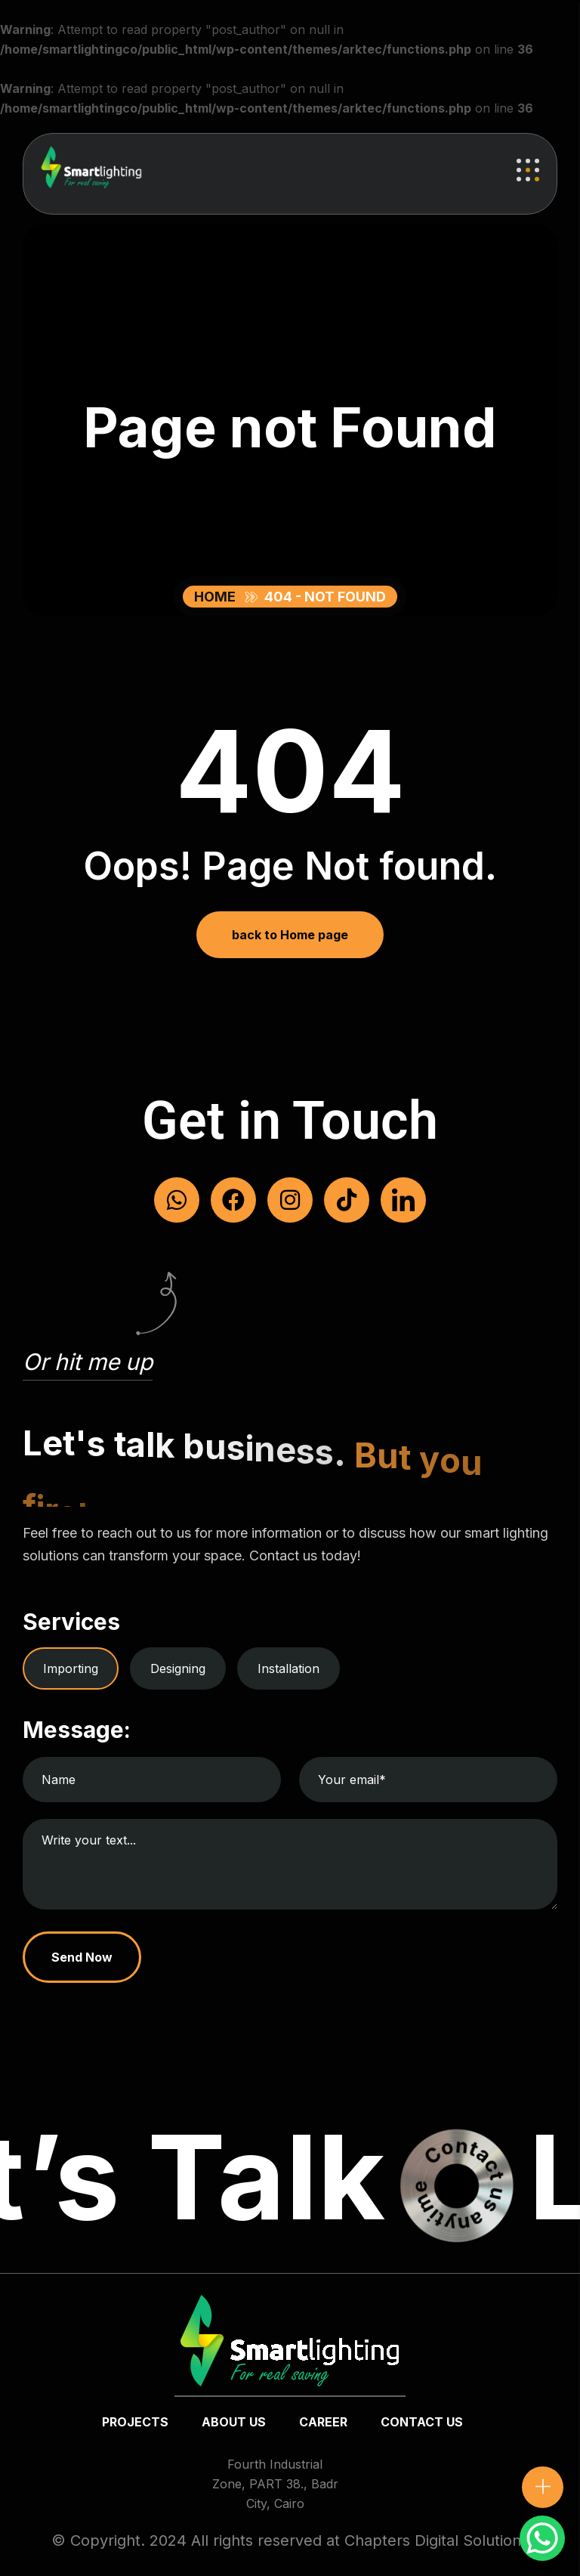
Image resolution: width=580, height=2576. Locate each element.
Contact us (422, 2421)
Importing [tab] (70, 1668)
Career (323, 2421)
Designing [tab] (177, 1668)
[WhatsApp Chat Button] (542, 2538)
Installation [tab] (288, 1668)
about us (234, 2421)
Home (218, 597)
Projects (135, 2421)
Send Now (82, 1957)
